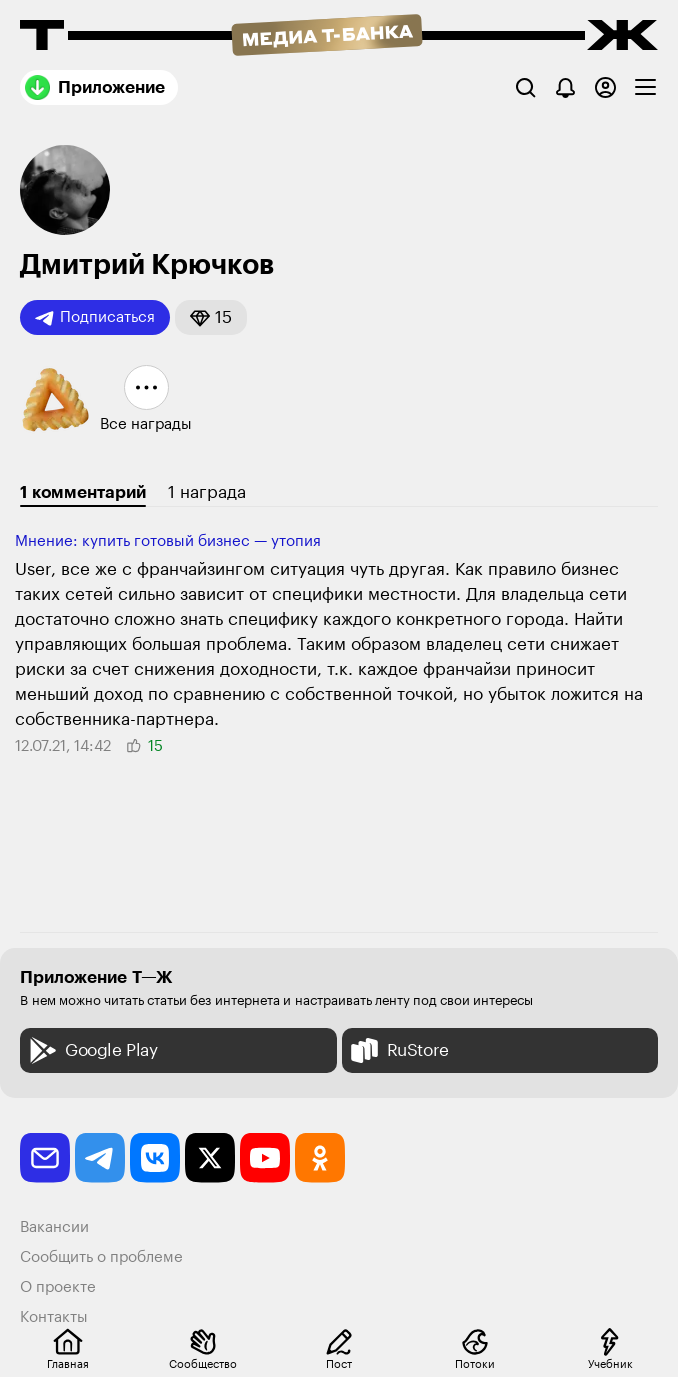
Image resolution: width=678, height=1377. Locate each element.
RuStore (398, 1050)
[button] (211, 317)
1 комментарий (83, 492)
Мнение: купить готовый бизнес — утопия (168, 541)
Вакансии (54, 1227)
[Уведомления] (565, 87)
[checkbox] (645, 87)
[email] (45, 1158)
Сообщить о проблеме (101, 1257)
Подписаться (95, 318)
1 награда (207, 492)
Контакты (54, 1317)
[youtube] (265, 1158)
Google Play (91, 1050)
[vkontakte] (155, 1158)
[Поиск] (525, 87)
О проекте (58, 1287)
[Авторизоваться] (605, 87)
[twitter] (210, 1158)
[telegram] (100, 1158)
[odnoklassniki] (320, 1158)
